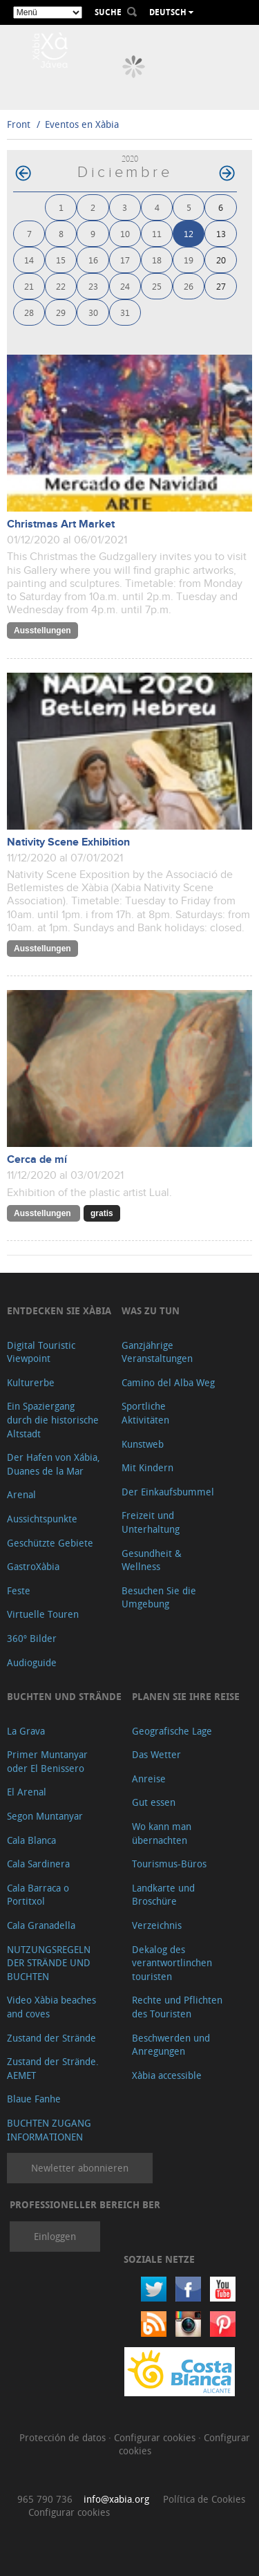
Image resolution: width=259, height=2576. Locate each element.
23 (93, 286)
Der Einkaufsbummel (168, 1491)
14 (29, 259)
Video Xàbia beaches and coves (51, 2006)
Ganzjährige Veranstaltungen (157, 1351)
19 (188, 259)
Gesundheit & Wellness (152, 1560)
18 (157, 259)
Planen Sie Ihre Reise (186, 1696)
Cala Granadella (41, 1925)
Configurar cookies (156, 2437)
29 (61, 312)
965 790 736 (45, 2498)
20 (221, 259)
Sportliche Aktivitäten (145, 1412)
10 (125, 233)
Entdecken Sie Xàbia (59, 1310)
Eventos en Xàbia (82, 124)
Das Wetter (156, 1754)
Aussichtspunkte (42, 1518)
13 (221, 233)
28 (29, 312)
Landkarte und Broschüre (163, 1894)
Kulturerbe (31, 1382)
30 (93, 312)
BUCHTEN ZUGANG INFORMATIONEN (49, 2129)
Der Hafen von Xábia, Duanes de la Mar (53, 1463)
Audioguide (32, 1662)
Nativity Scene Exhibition (68, 842)
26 (188, 286)
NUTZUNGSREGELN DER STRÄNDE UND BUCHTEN (48, 1963)
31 (125, 312)
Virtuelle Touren (43, 1614)
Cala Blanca (31, 1840)
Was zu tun (151, 1310)
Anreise (149, 1778)
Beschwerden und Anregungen (171, 2044)
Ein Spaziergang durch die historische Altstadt (53, 1419)
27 (221, 286)
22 (61, 286)
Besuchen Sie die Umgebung (159, 1597)
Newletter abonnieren (79, 2167)
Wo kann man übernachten (161, 1833)
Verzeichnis (157, 1925)
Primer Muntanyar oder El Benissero (47, 1761)
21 (29, 286)
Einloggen (55, 2236)
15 (61, 259)
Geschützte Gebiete (50, 1542)
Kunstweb (143, 1443)
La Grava (26, 1730)
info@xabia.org (116, 2498)
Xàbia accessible (167, 2075)
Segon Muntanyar (45, 1815)
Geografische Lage (172, 1730)
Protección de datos (63, 2437)
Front (18, 124)
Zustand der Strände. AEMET (53, 2068)
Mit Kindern (147, 1467)
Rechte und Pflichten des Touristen (177, 2006)
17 (125, 259)
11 (157, 233)
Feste (18, 1590)
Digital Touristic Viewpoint (41, 1351)
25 (157, 286)
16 (93, 259)
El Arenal (26, 1791)
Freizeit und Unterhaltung (151, 1522)
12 (188, 233)
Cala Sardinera (38, 1863)
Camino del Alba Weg (168, 1382)
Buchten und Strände (64, 1696)
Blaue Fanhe (34, 2098)
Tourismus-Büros (169, 1863)
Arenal (21, 1494)
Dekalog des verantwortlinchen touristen (172, 1963)
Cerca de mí (37, 1159)
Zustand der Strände (51, 2037)
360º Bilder (32, 1638)
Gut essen (153, 1802)
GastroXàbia (33, 1566)
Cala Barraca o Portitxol (38, 1894)
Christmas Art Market (61, 524)
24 (125, 286)
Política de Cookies (204, 2498)
